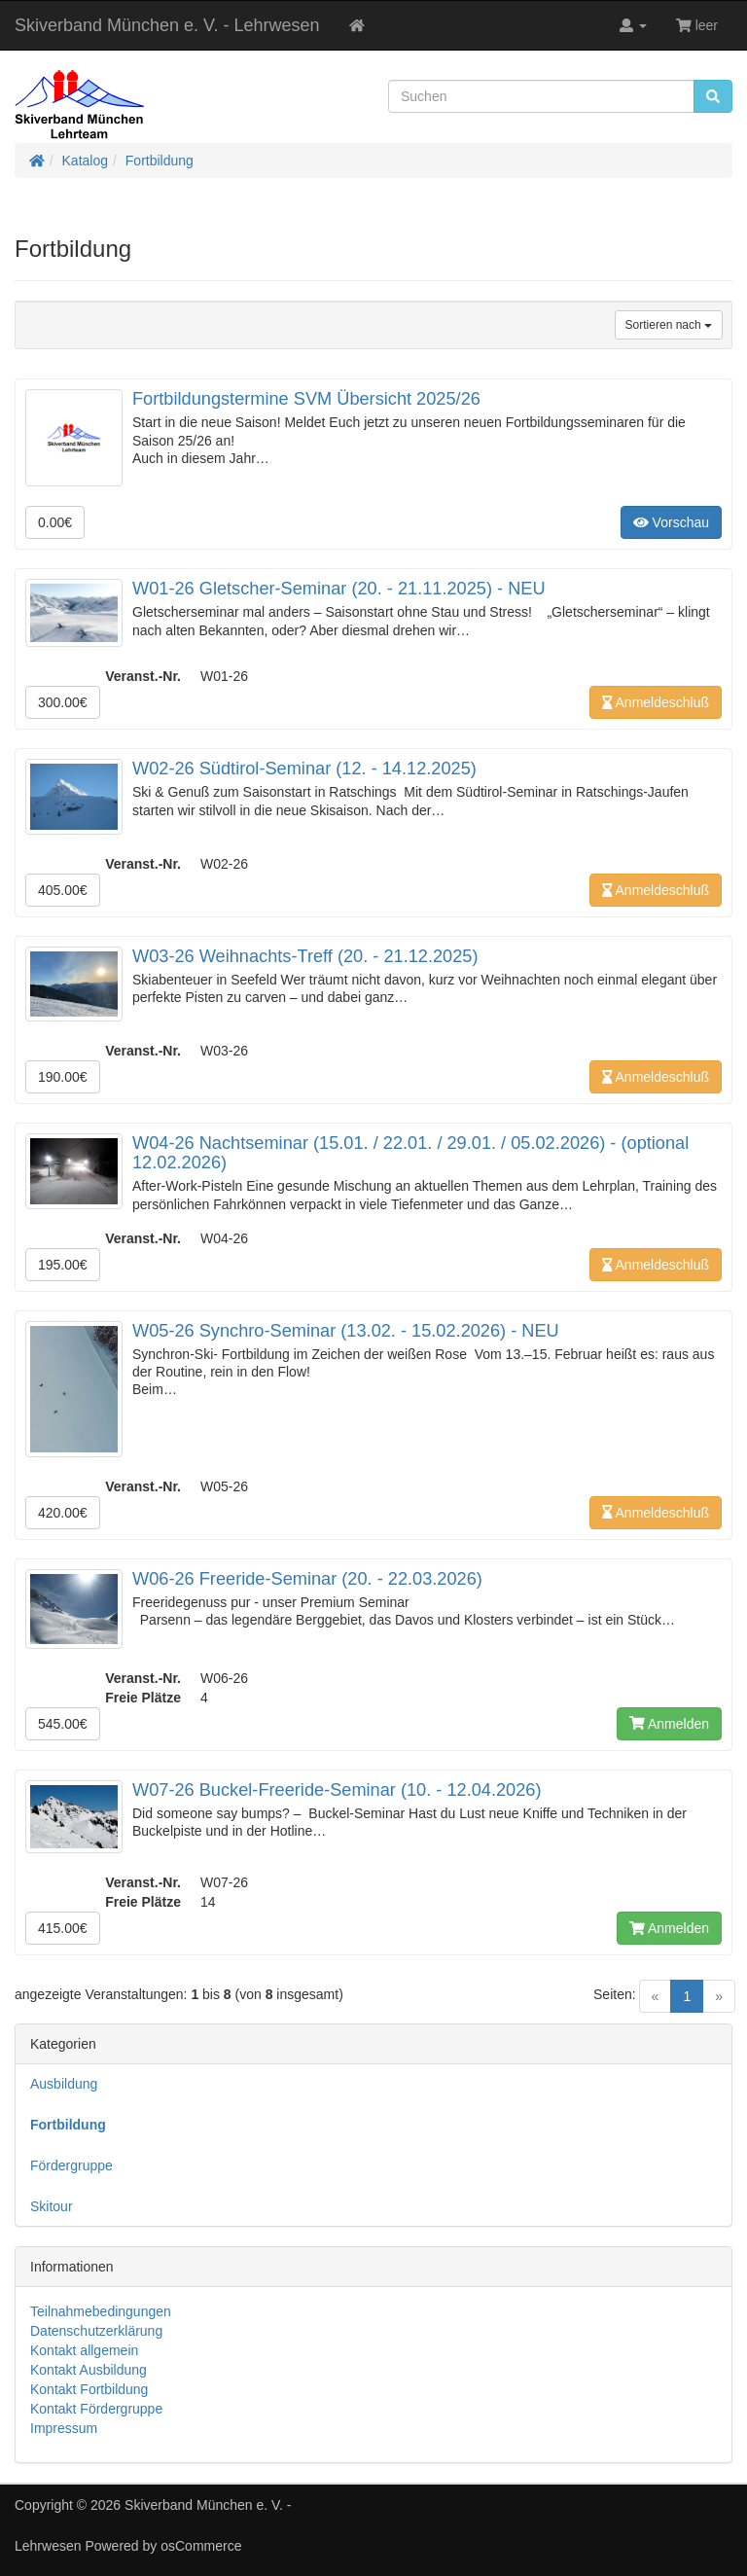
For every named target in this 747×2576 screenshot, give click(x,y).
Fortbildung (159, 160)
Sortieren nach (668, 325)
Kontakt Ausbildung (88, 2370)
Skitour (51, 2206)
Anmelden (669, 1724)
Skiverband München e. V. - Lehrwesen (167, 25)
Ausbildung (63, 2084)
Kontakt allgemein (84, 2350)
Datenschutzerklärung (96, 2331)
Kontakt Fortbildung (89, 2389)
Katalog (85, 160)
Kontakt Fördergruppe (96, 2408)
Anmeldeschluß (655, 702)
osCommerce (200, 2546)
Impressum (63, 2428)
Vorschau (671, 522)
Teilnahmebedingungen (100, 2311)
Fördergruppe (71, 2165)
